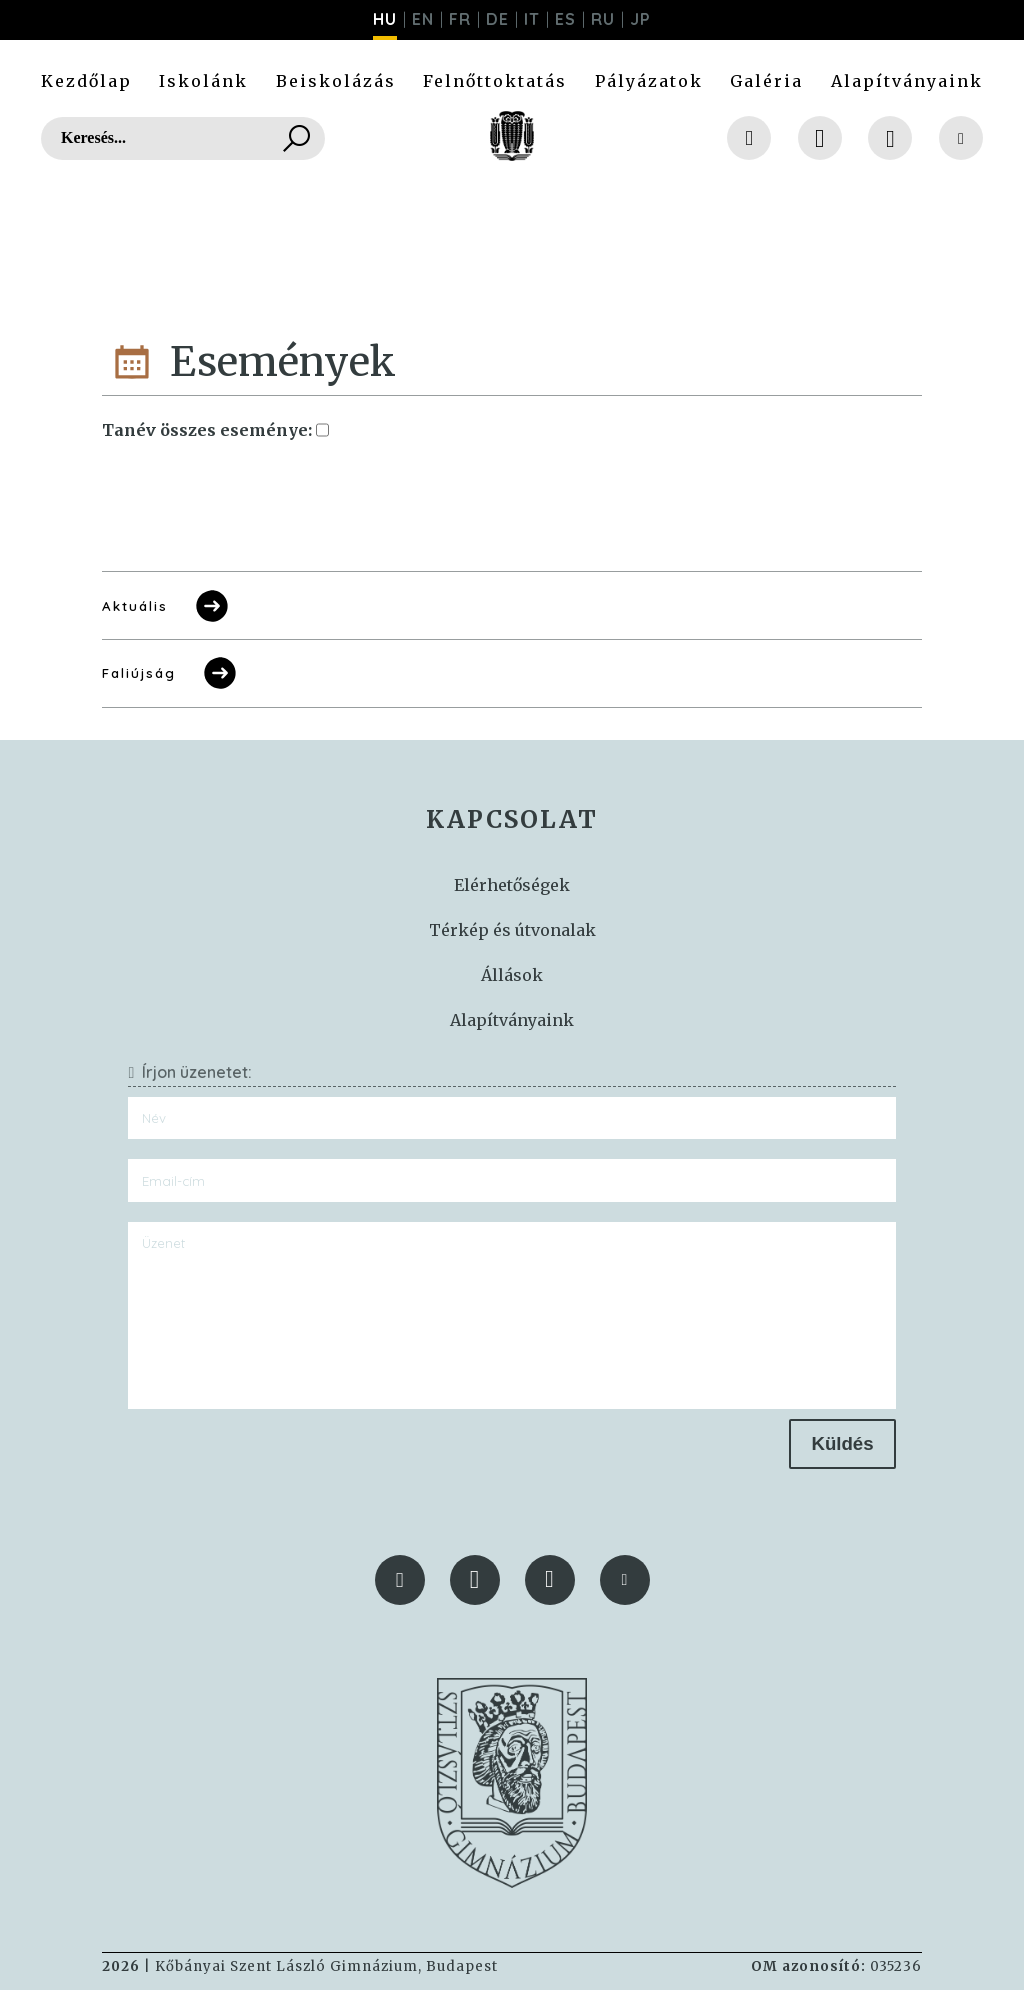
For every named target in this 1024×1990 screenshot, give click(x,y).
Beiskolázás (336, 81)
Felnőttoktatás (495, 81)
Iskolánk (203, 81)
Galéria (766, 81)
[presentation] (280, 1458)
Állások (512, 975)
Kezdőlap (86, 81)
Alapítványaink (907, 81)
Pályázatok (649, 81)
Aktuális (166, 606)
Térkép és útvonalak (512, 930)
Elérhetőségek (512, 885)
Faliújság (170, 673)
